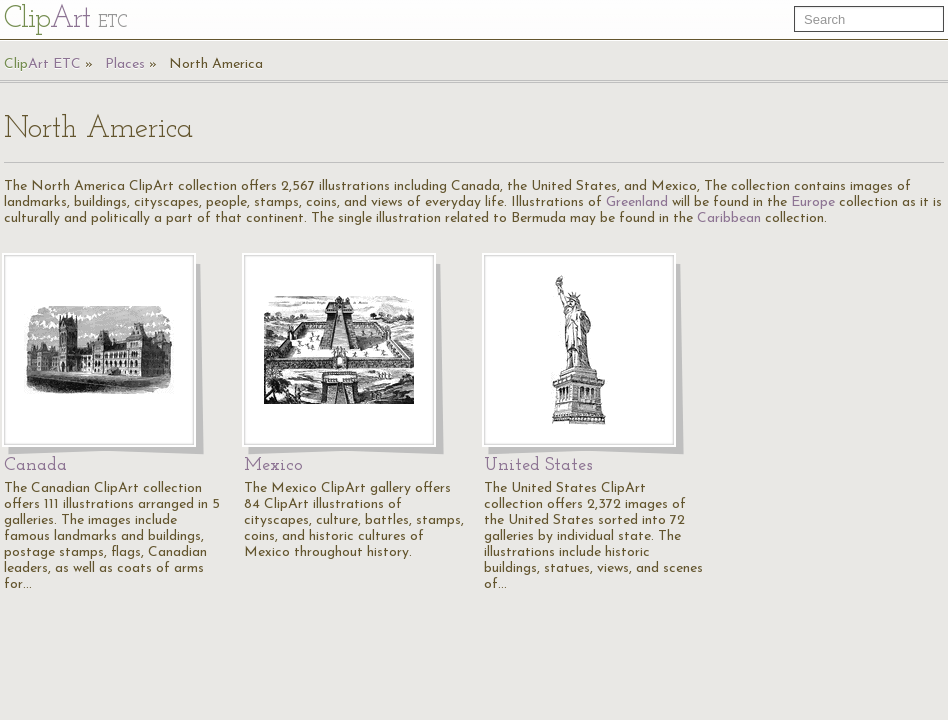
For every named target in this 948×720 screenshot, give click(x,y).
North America (216, 64)
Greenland (637, 202)
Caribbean (729, 218)
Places (125, 64)
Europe (813, 202)
